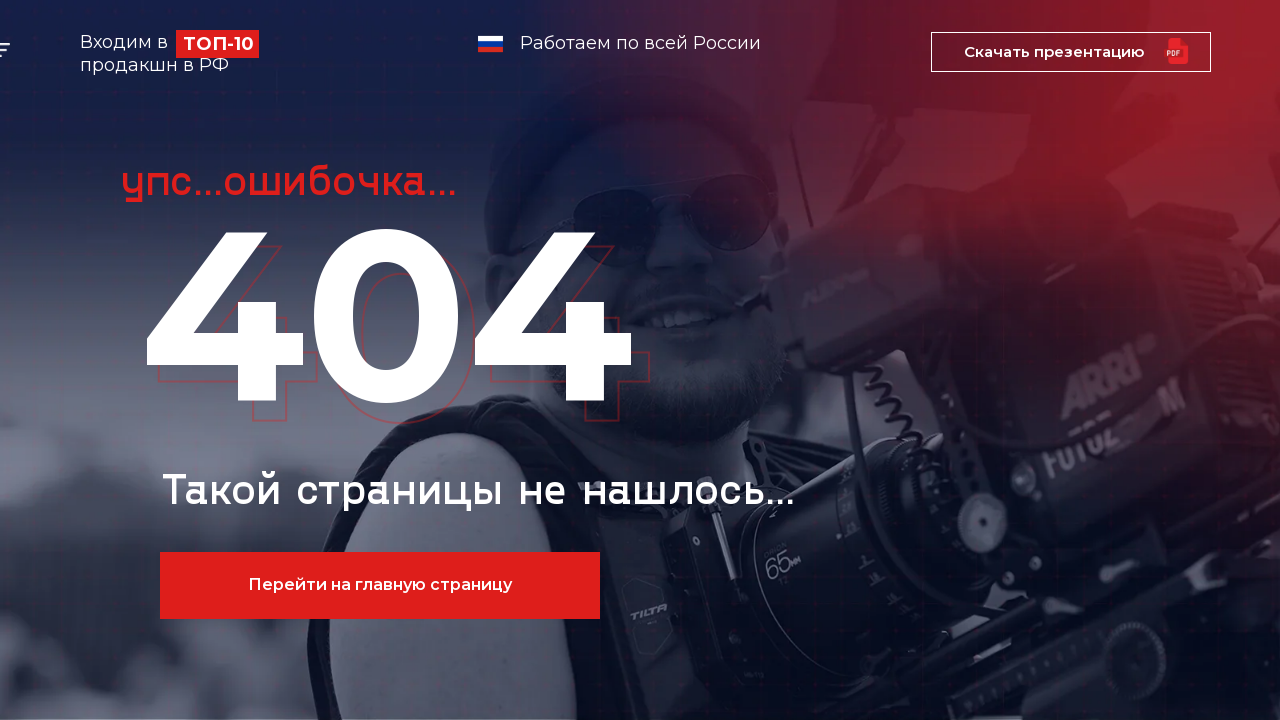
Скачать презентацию (1054, 51)
